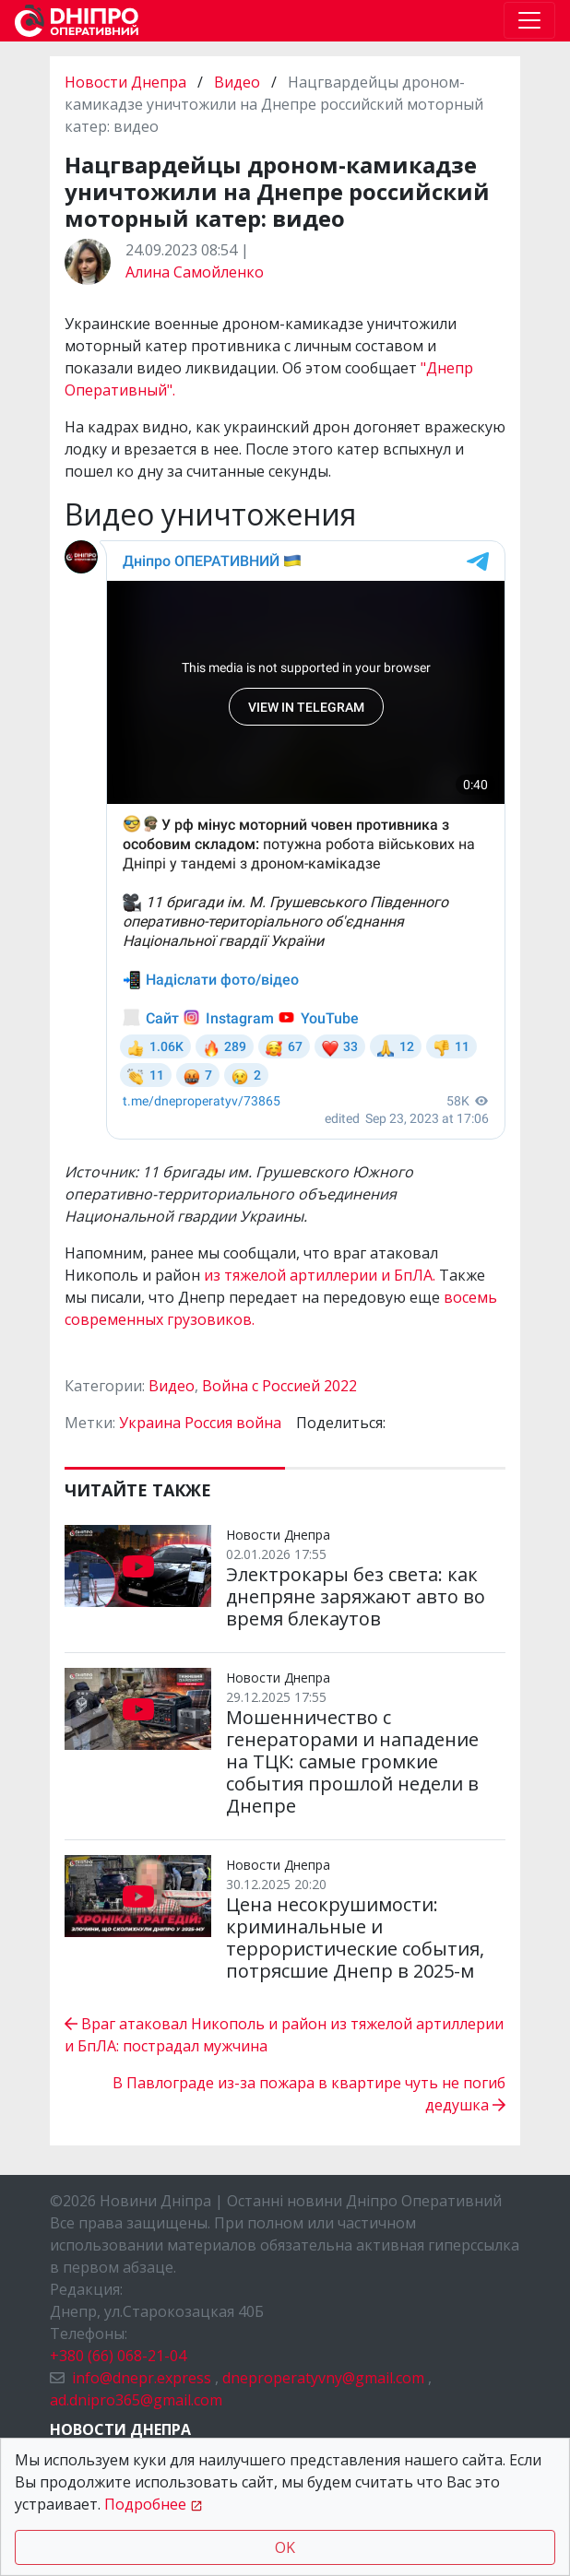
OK (285, 2547)
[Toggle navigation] (529, 20)
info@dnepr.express (141, 2378)
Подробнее (145, 2504)
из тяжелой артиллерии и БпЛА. (321, 1275)
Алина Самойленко (194, 272)
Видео (237, 82)
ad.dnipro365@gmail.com (136, 2400)
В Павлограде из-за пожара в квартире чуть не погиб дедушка (309, 2094)
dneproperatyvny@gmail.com (323, 2378)
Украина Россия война (200, 1422)
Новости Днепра (127, 82)
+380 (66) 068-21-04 (118, 2356)
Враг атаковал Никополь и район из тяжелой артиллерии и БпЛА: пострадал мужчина (284, 2035)
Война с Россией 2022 (279, 1386)
